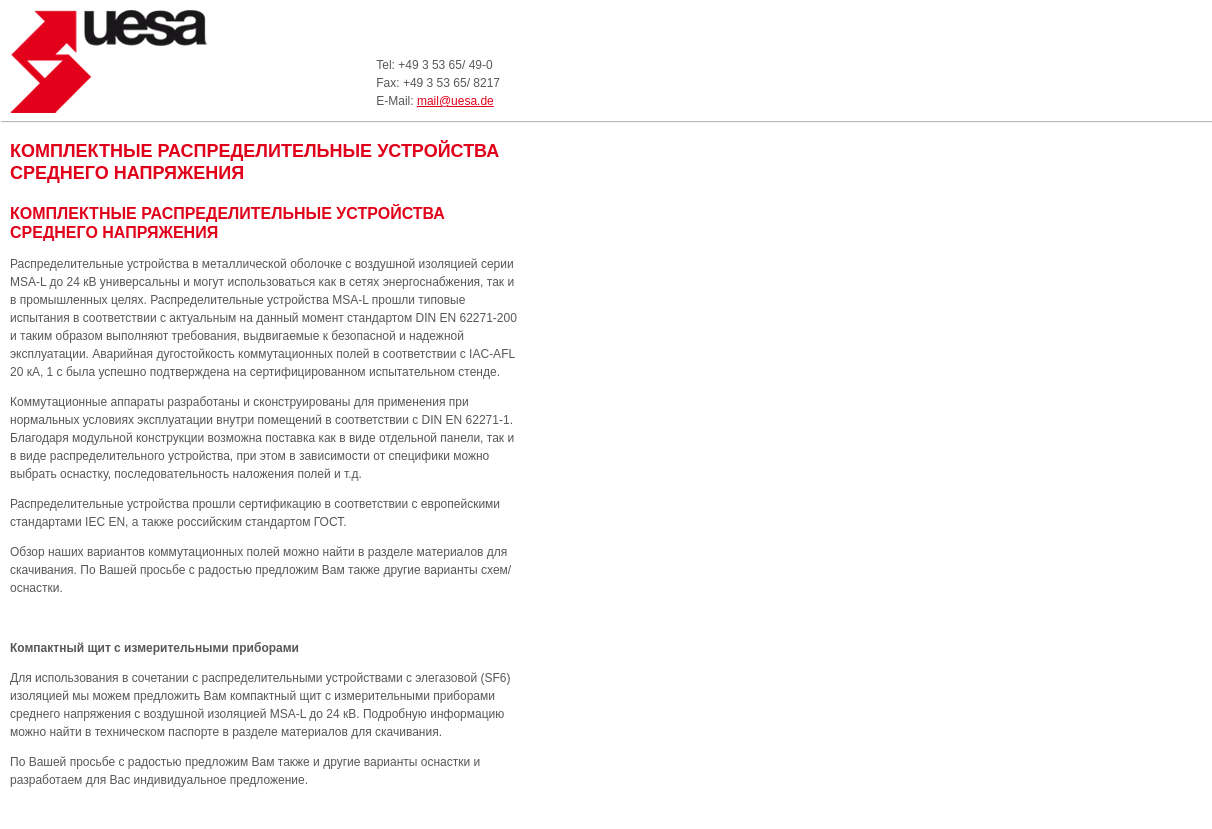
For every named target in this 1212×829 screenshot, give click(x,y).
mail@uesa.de (455, 101)
